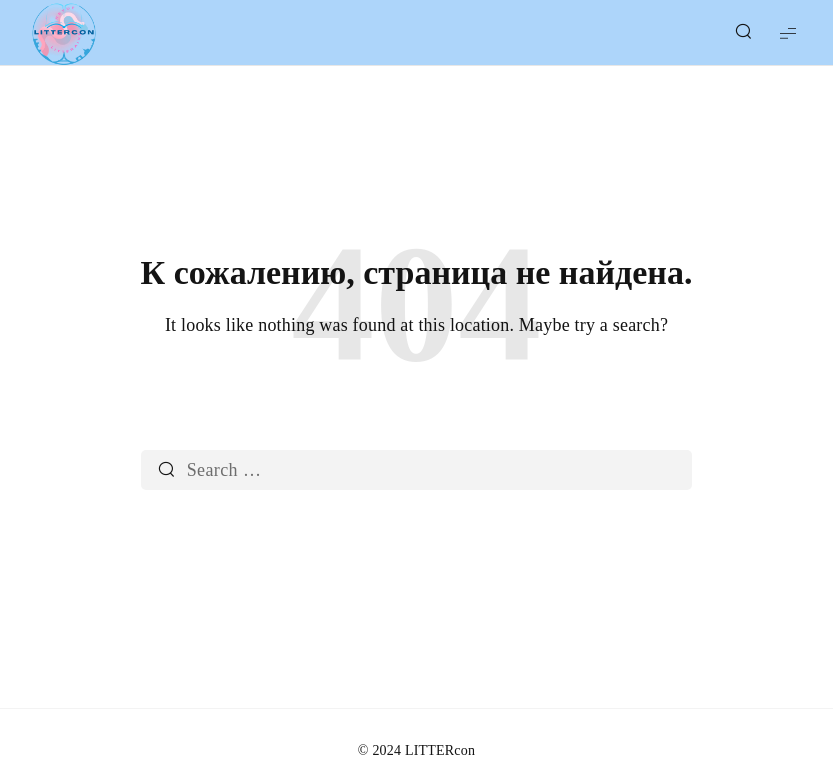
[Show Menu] (788, 32)
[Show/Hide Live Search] (743, 33)
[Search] (166, 470)
